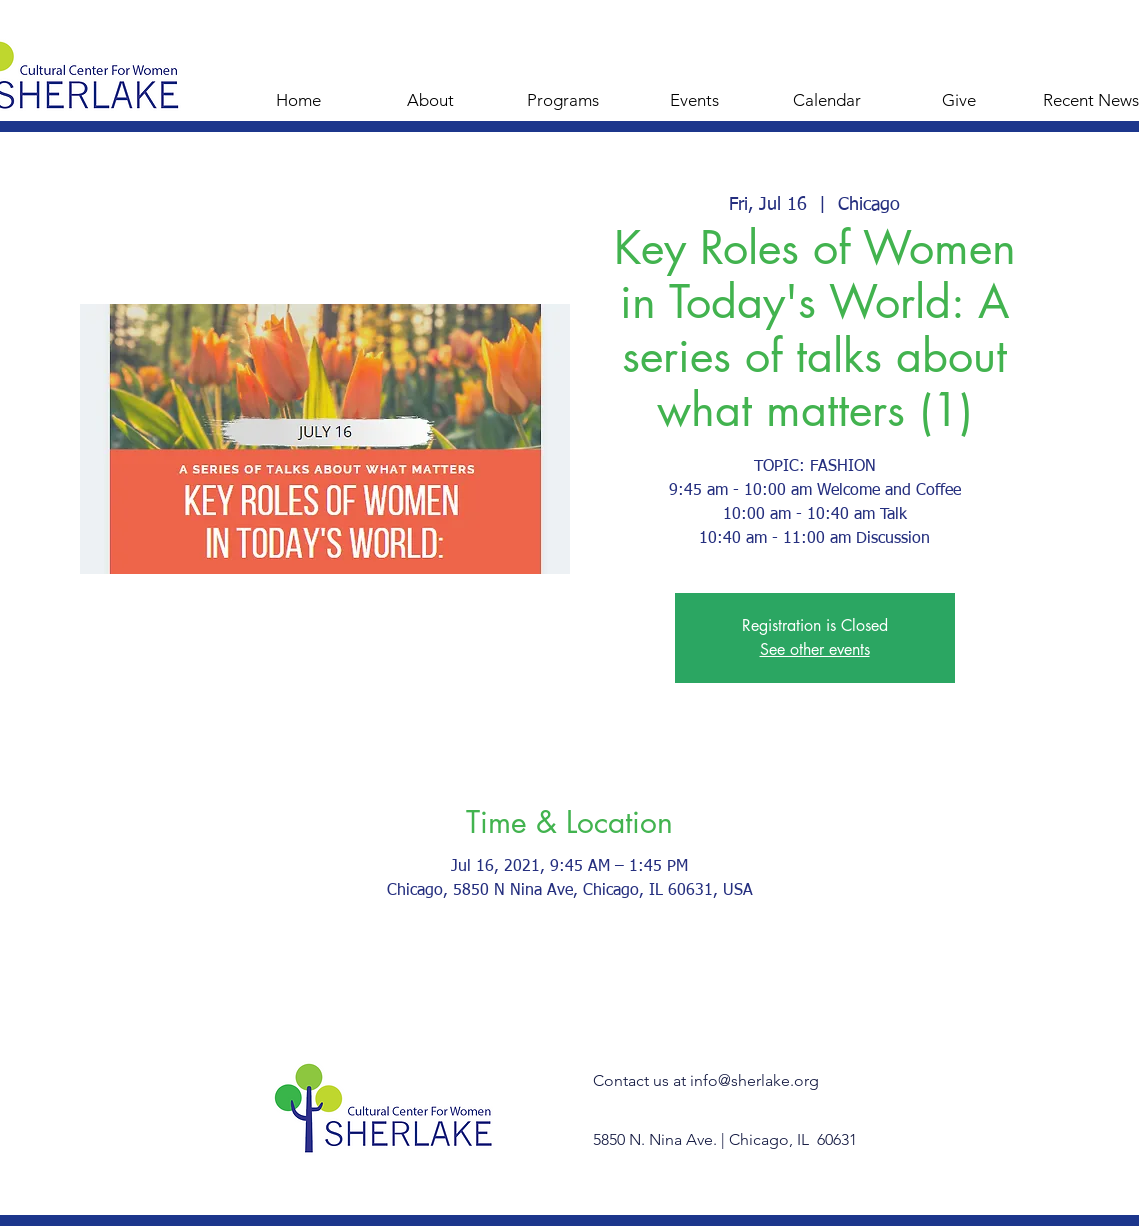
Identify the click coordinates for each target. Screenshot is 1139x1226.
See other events (815, 649)
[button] (563, 91)
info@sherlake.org (754, 1080)
